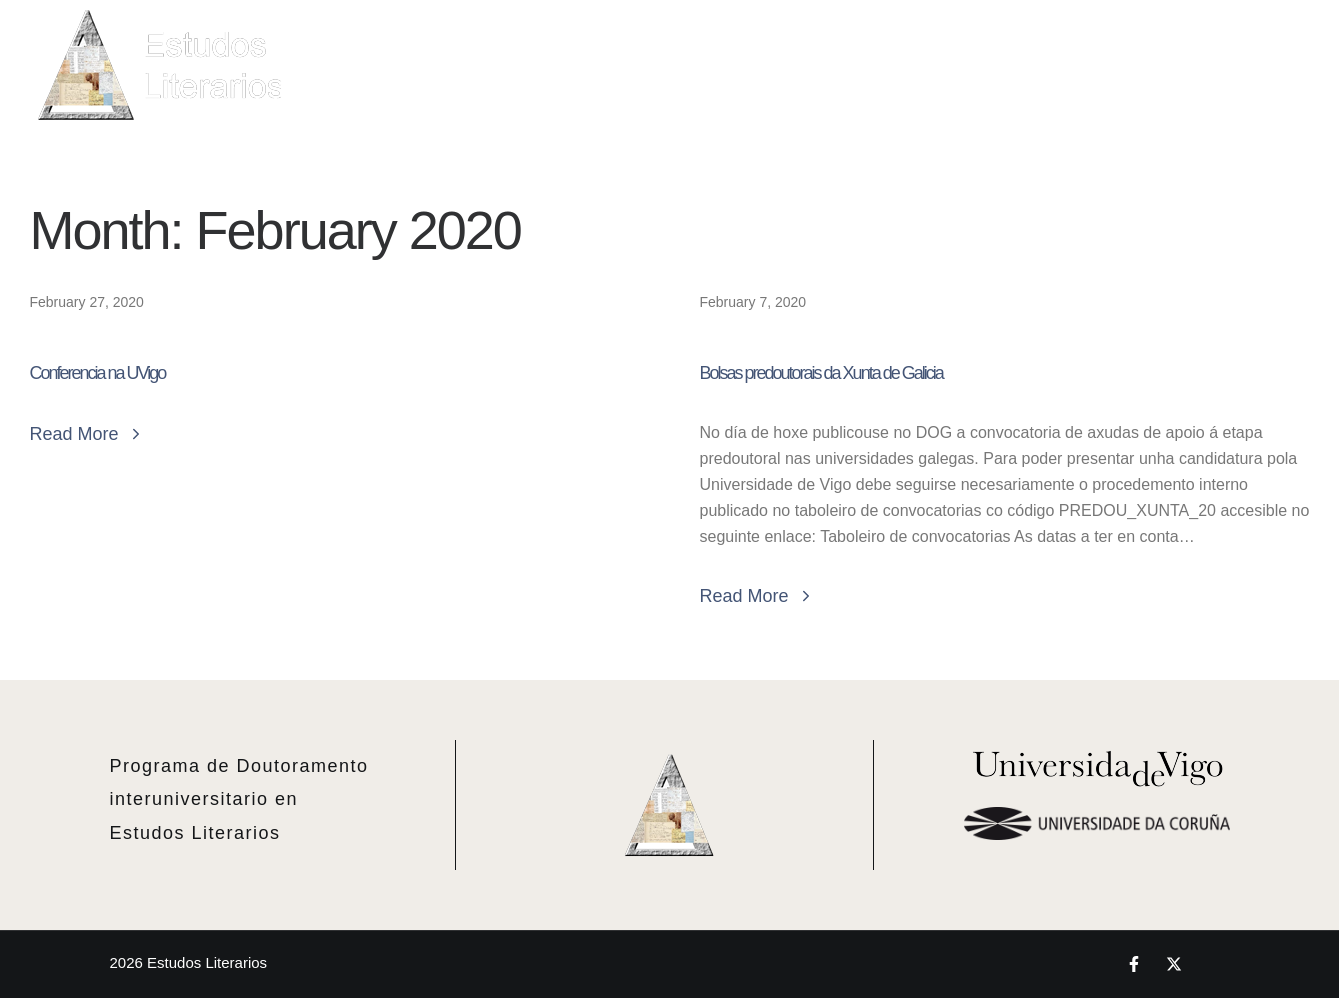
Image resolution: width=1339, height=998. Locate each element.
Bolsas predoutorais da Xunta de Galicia (821, 373)
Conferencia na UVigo (98, 373)
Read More (87, 434)
